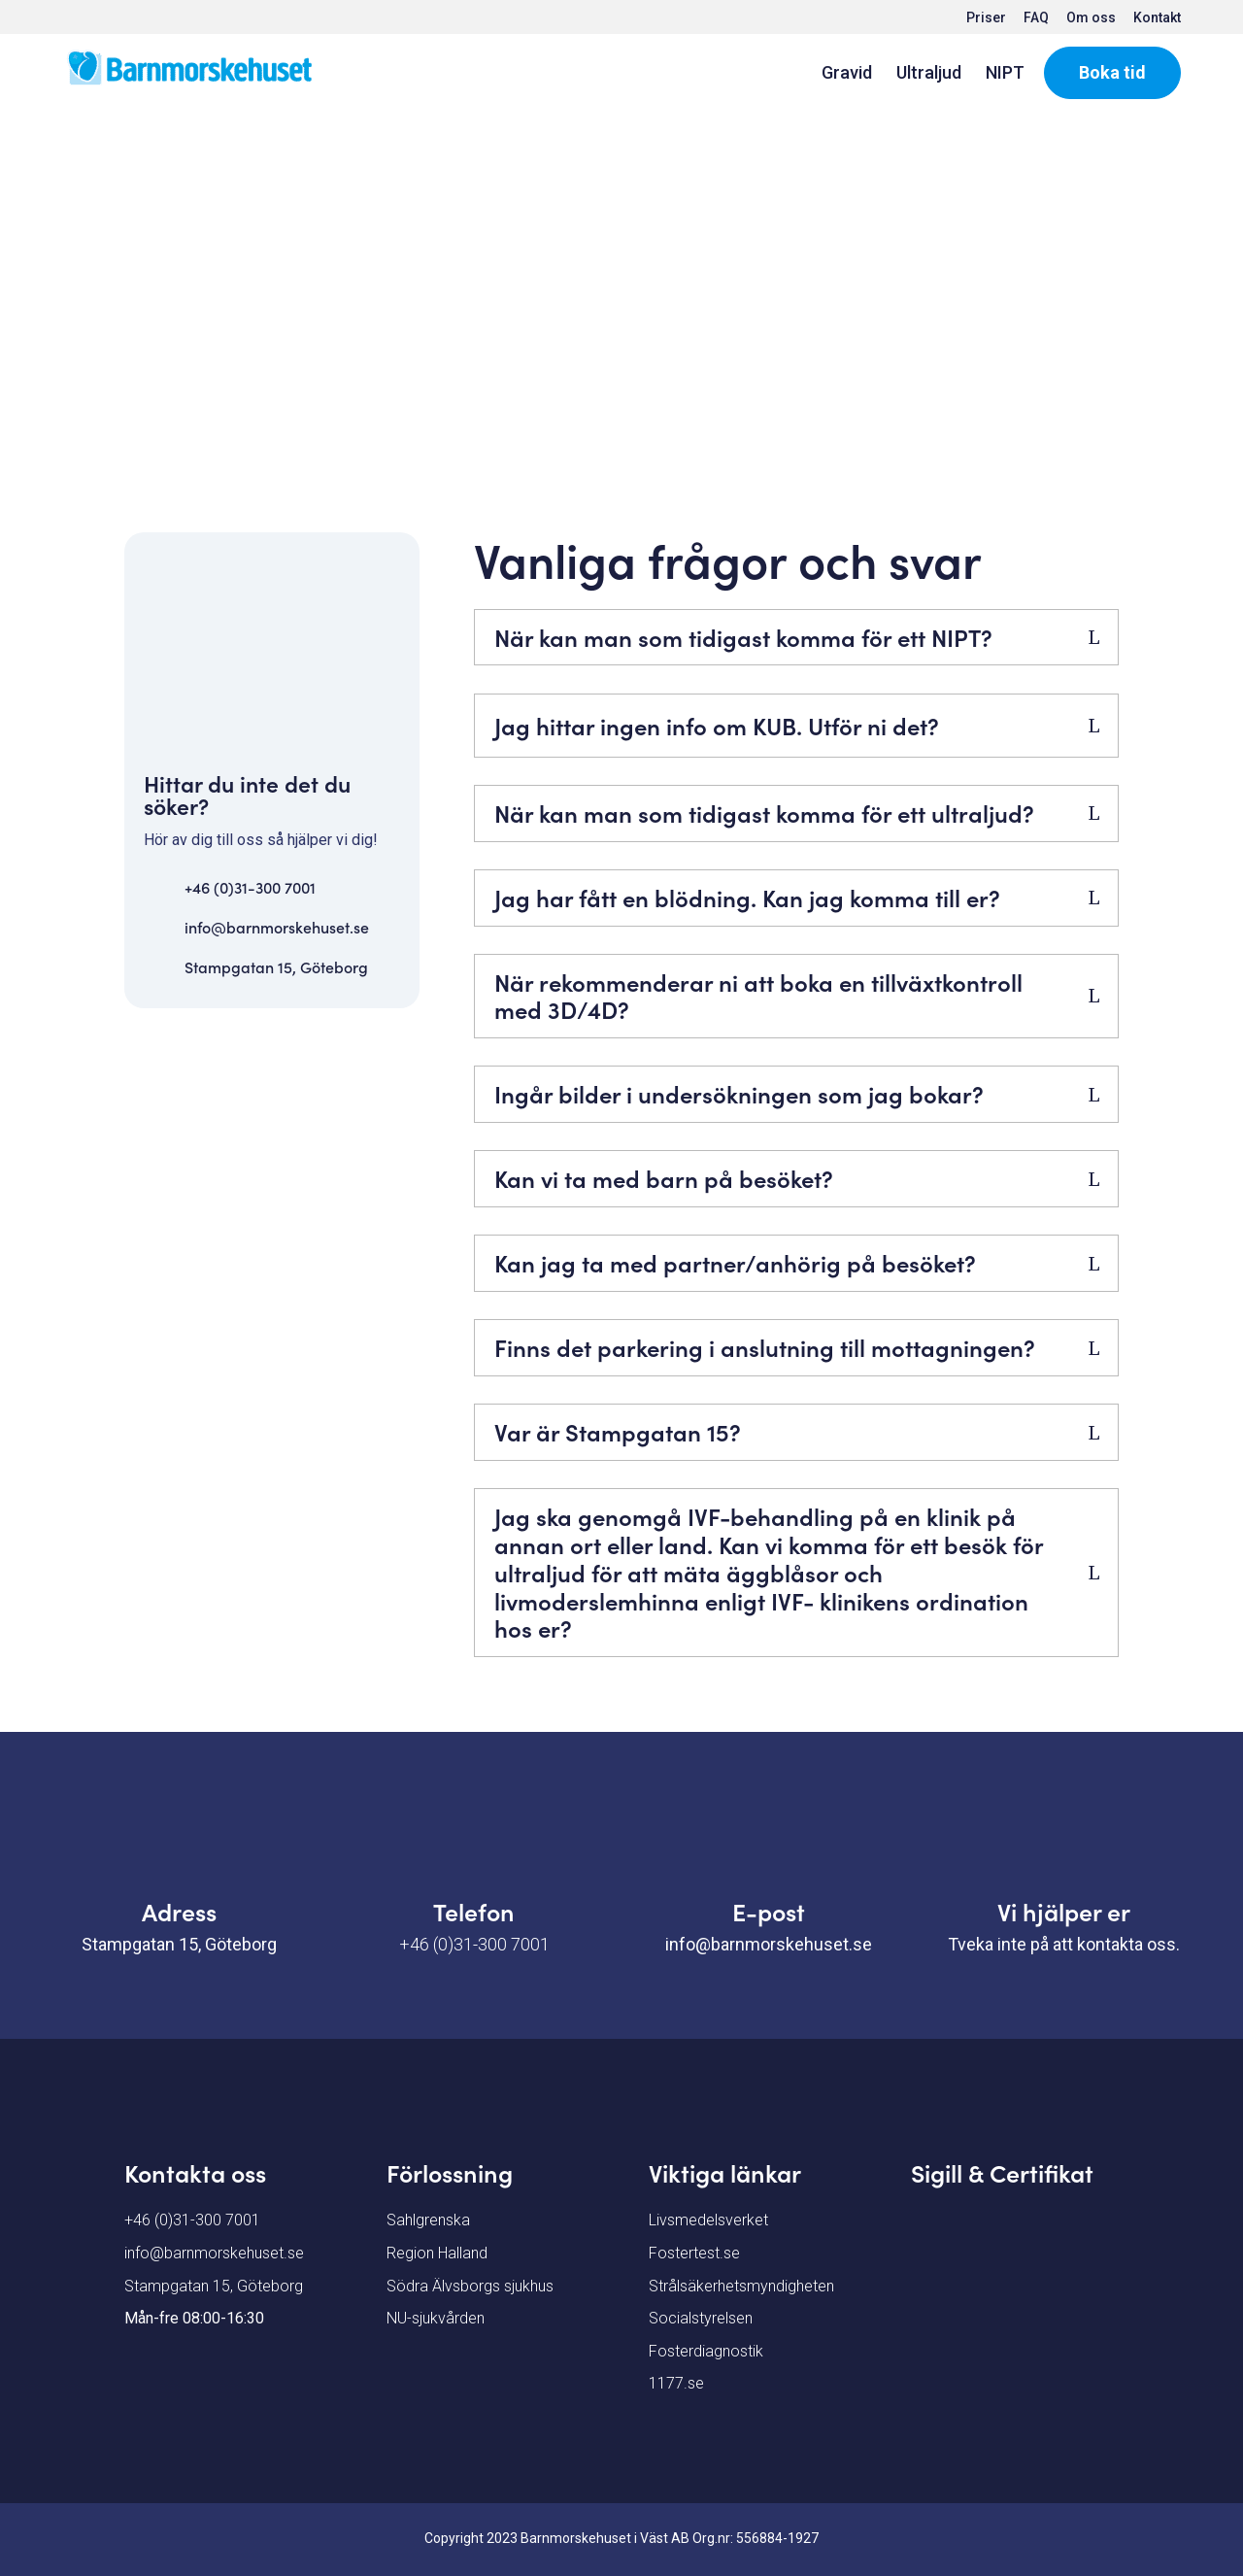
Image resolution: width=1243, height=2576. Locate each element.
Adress (179, 1911)
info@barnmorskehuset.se (277, 926)
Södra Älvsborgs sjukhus (470, 2286)
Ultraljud (928, 74)
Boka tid (1112, 72)
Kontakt (1157, 18)
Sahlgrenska (428, 2220)
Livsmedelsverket (708, 2220)
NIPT (1005, 74)
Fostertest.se (694, 2253)
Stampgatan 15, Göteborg (276, 966)
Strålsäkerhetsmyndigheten (741, 2286)
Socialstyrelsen (701, 2318)
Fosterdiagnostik (706, 2351)
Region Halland (436, 2253)
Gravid (847, 74)
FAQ (1036, 18)
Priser (986, 18)
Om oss (1091, 18)
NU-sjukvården (435, 2318)
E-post (768, 1911)
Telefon (474, 1911)
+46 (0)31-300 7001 (250, 887)
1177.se (676, 2383)
